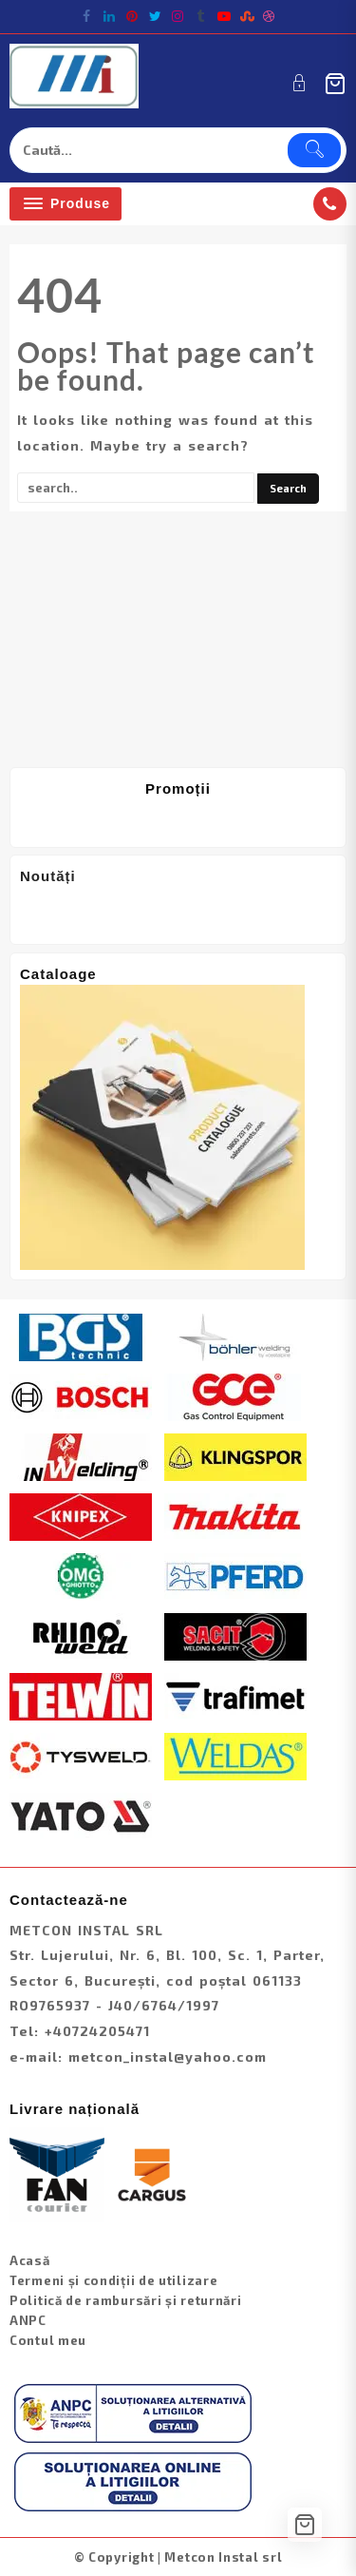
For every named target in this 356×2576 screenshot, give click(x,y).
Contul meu (47, 2340)
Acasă (29, 2260)
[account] (299, 83)
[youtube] (224, 16)
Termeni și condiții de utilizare (113, 2280)
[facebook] (87, 16)
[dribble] (269, 16)
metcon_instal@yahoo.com (167, 2056)
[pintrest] (133, 16)
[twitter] (155, 16)
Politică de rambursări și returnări (125, 2300)
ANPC (28, 2320)
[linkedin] (110, 16)
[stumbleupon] (246, 16)
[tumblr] (201, 16)
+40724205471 (97, 2031)
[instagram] (178, 16)
